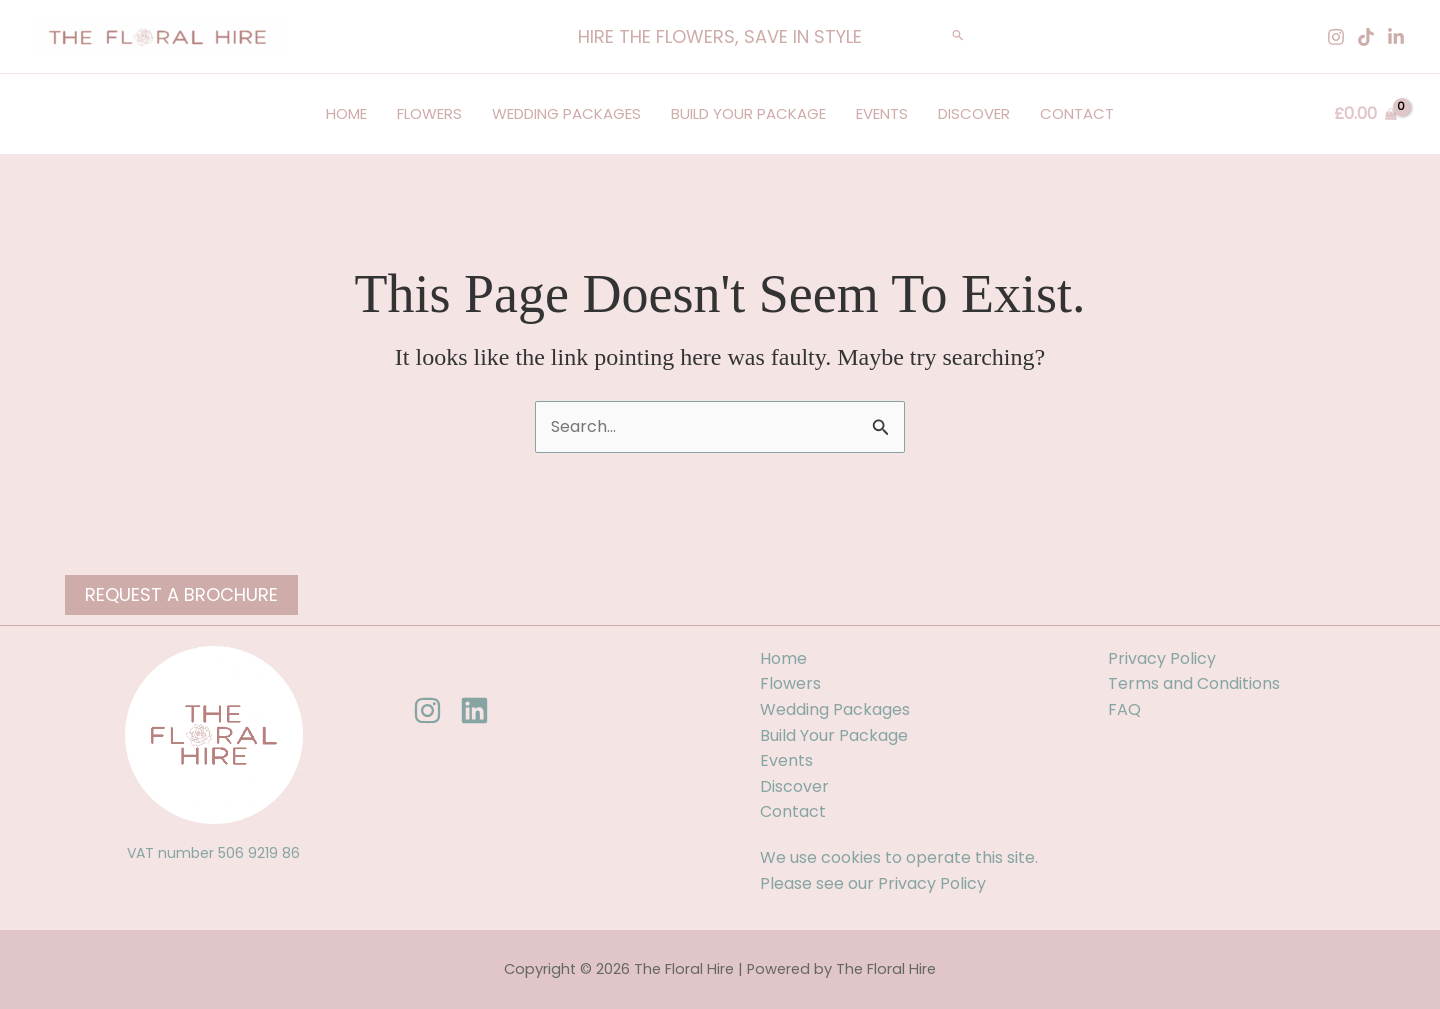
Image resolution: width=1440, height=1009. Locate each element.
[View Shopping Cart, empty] (1365, 114)
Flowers (429, 113)
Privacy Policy (932, 883)
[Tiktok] (1366, 37)
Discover (974, 113)
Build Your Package (748, 113)
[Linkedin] (1396, 37)
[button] (720, 37)
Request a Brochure (181, 594)
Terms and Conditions (1194, 683)
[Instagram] (1336, 37)
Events (882, 113)
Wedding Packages (566, 113)
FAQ (1124, 709)
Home (346, 113)
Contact (1077, 113)
